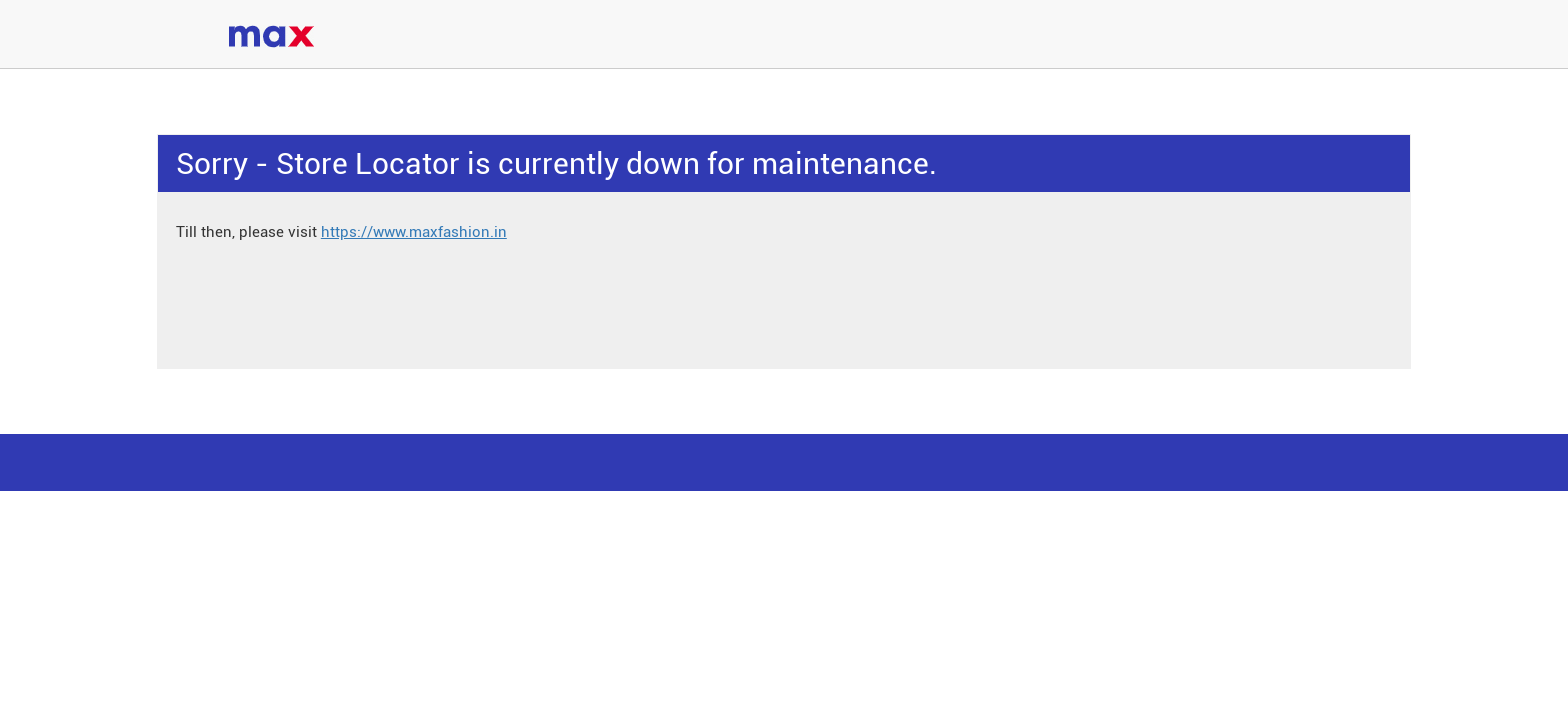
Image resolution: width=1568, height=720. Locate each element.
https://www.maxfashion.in (414, 232)
